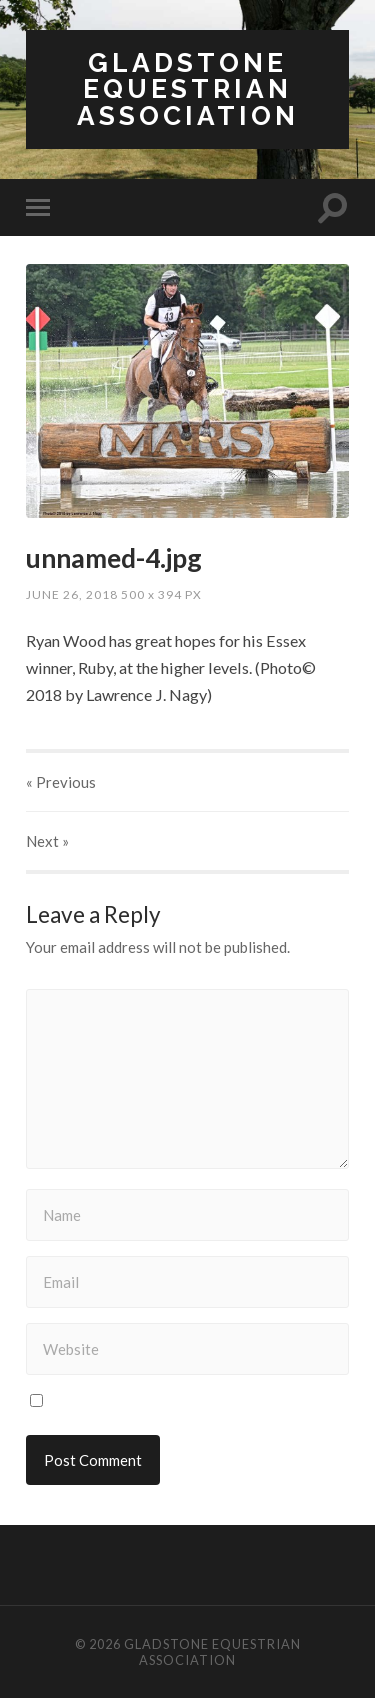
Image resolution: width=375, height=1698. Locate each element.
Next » (47, 841)
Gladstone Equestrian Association (188, 89)
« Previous (61, 782)
